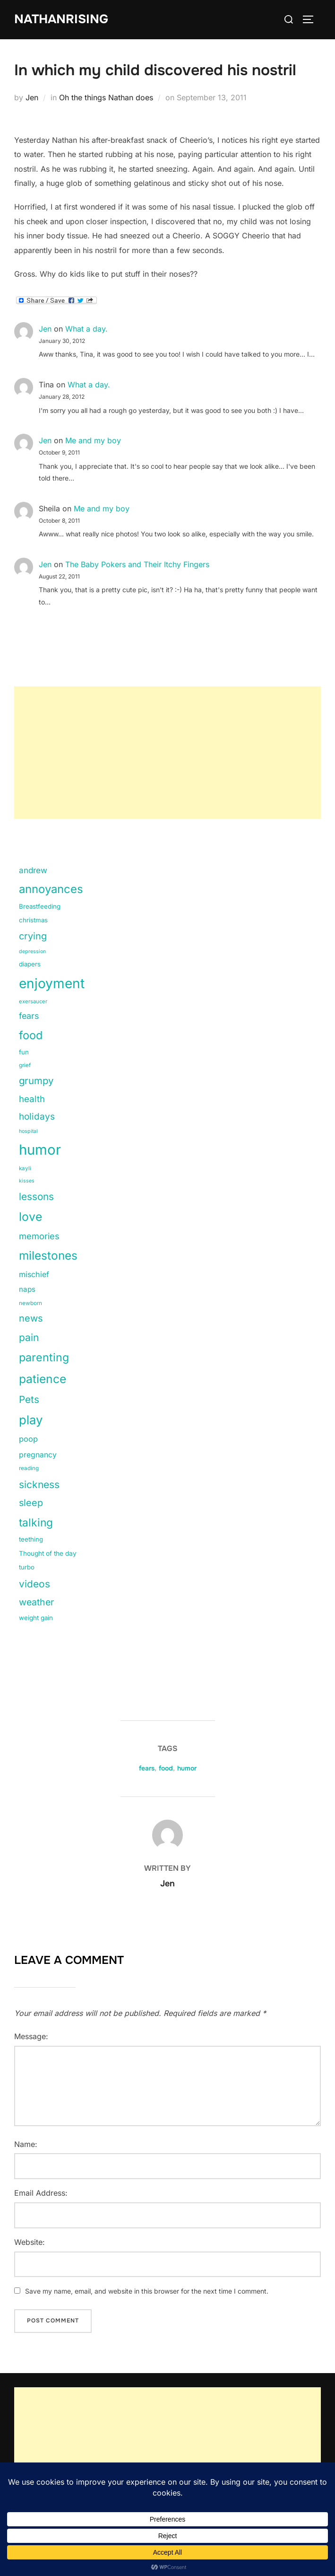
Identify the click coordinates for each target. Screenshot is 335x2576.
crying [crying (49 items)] (33, 936)
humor (187, 1768)
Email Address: (41, 2193)
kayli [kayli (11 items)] (25, 1168)
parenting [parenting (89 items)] (44, 1357)
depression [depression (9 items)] (32, 952)
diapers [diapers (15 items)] (30, 964)
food (166, 1768)
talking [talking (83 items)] (36, 1522)
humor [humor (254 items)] (40, 1150)
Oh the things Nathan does (106, 98)
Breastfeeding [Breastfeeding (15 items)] (39, 907)
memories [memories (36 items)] (39, 1236)
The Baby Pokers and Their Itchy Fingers (137, 565)
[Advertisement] (167, 753)
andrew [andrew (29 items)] (33, 870)
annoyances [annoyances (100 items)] (51, 889)
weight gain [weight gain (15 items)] (36, 1618)
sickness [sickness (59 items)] (39, 1484)
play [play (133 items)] (31, 1419)
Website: (29, 2242)
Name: (25, 2144)
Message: (31, 2036)
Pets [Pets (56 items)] (29, 1399)
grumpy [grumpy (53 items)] (36, 1081)
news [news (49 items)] (31, 1318)
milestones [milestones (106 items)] (48, 1256)
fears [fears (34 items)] (29, 1016)
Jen (32, 98)
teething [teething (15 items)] (31, 1539)
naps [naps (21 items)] (27, 1289)
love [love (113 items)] (30, 1217)
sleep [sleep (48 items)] (31, 1503)
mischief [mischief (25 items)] (34, 1274)
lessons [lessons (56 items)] (36, 1197)
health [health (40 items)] (32, 1099)
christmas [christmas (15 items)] (33, 920)
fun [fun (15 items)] (24, 1052)
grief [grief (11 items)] (25, 1065)
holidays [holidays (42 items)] (37, 1116)
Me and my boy (93, 441)
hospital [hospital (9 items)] (28, 1132)
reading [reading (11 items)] (29, 1468)
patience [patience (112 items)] (42, 1379)
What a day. (86, 329)
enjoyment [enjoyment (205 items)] (52, 984)
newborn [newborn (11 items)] (30, 1303)
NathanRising (61, 19)
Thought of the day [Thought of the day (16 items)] (48, 1554)
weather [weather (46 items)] (36, 1602)
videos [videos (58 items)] (34, 1584)
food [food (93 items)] (31, 1035)
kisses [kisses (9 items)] (26, 1181)
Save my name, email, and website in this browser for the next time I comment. (146, 2291)
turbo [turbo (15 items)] (26, 1567)
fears (147, 1768)
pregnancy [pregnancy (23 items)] (38, 1454)
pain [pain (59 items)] (29, 1338)
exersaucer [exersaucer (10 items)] (33, 1002)
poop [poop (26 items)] (28, 1439)
